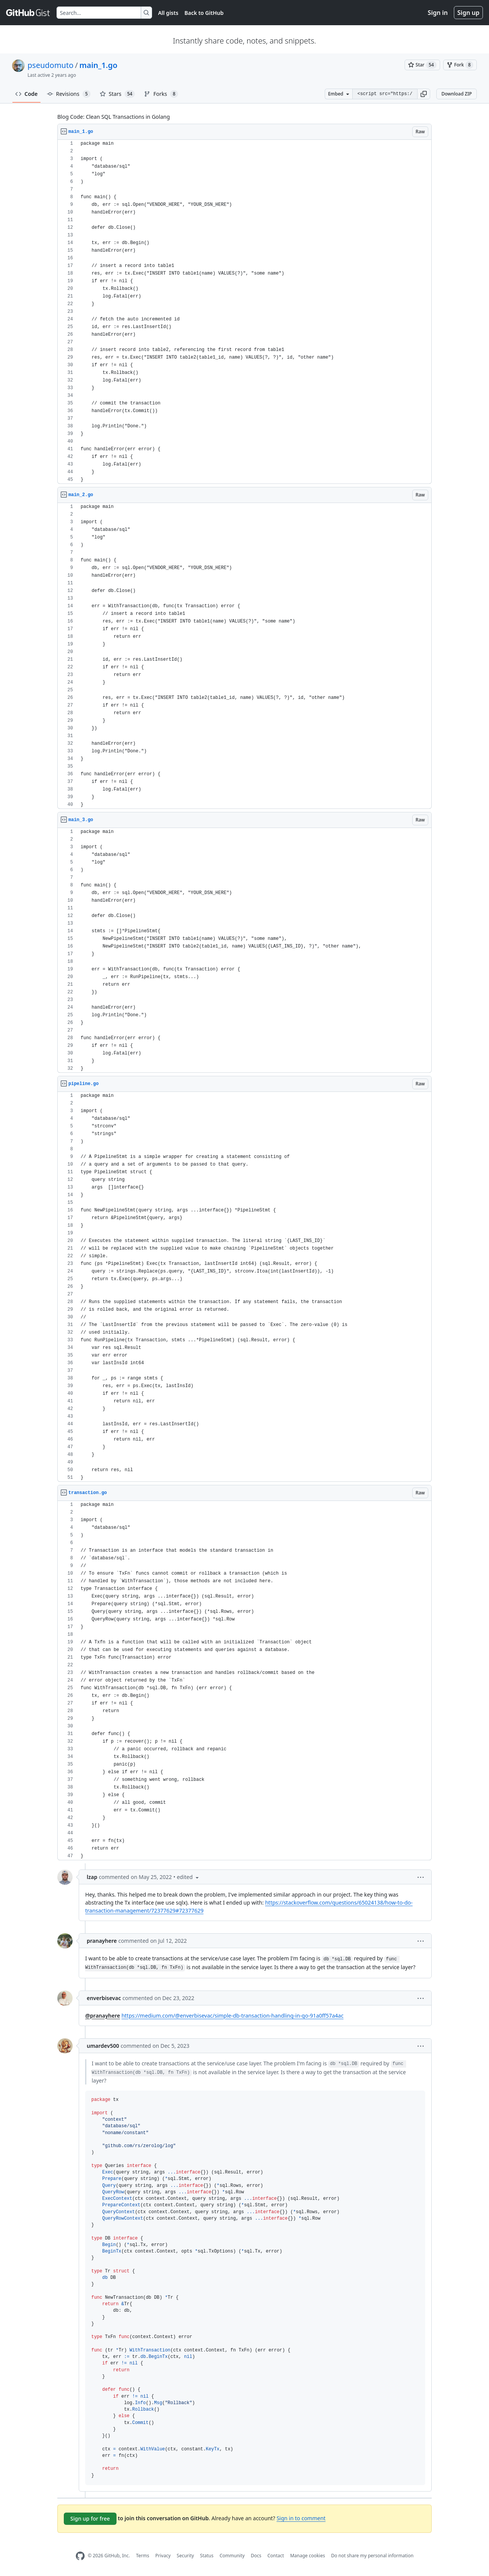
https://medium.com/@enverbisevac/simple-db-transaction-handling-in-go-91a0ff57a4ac (232, 2015)
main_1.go (98, 65)
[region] (244, 312)
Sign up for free (90, 2518)
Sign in (438, 12)
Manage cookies (307, 2555)
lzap (92, 1877)
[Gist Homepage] (28, 12)
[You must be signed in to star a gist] (422, 65)
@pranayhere (102, 2015)
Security (185, 2555)
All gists (168, 12)
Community (232, 2555)
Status (207, 2555)
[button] (423, 94)
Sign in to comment (301, 2518)
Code (26, 93)
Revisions (69, 94)
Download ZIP (456, 94)
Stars (117, 94)
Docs (256, 2555)
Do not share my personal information (372, 2555)
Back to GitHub (204, 12)
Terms (142, 2555)
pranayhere (102, 1940)
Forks (161, 94)
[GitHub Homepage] (80, 2556)
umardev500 (103, 2045)
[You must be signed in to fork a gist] (460, 65)
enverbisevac (104, 1998)
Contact (275, 2555)
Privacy (163, 2555)
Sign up (468, 12)
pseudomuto (50, 65)
